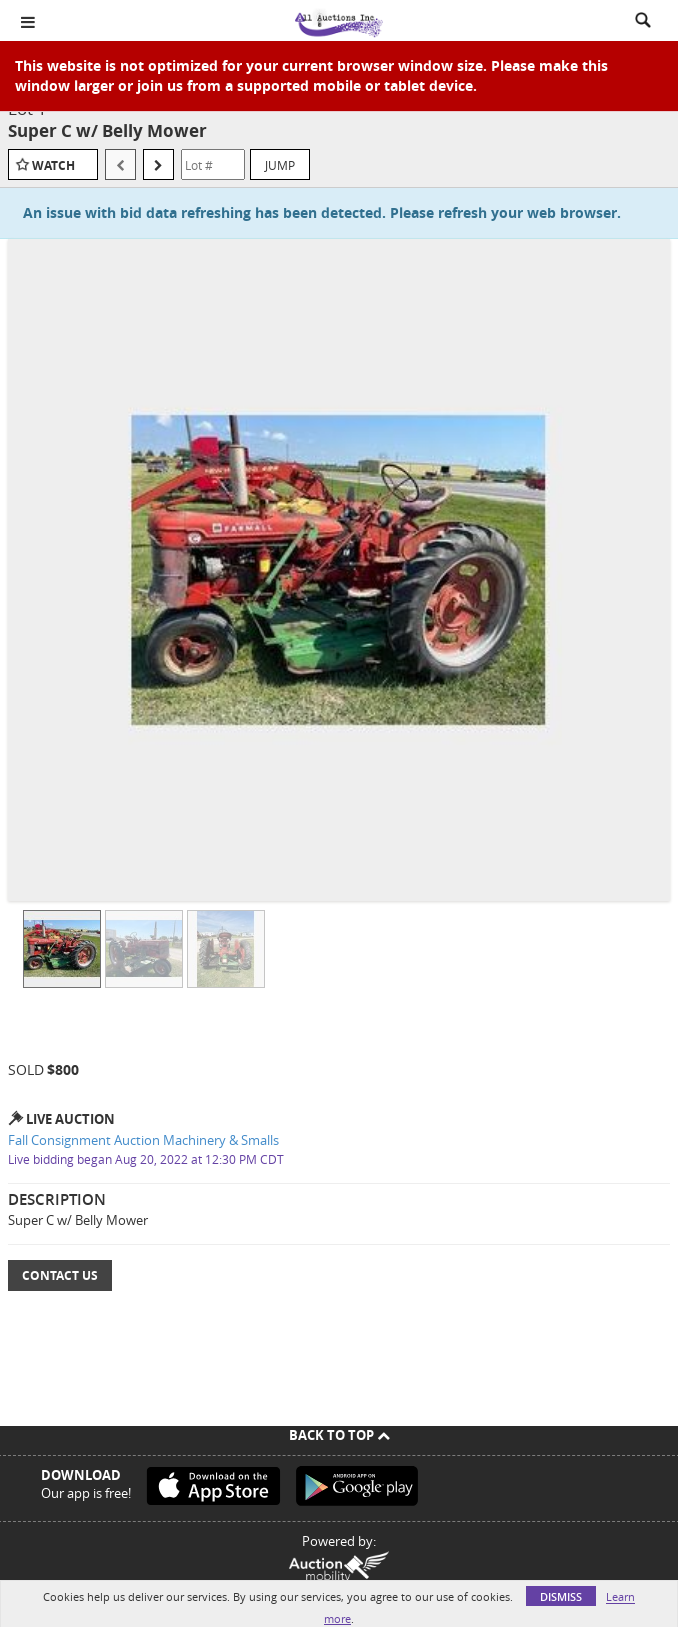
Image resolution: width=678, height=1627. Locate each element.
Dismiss (561, 1596)
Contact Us (60, 1275)
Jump (280, 165)
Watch (53, 165)
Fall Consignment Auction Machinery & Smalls (143, 1140)
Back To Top (339, 1435)
